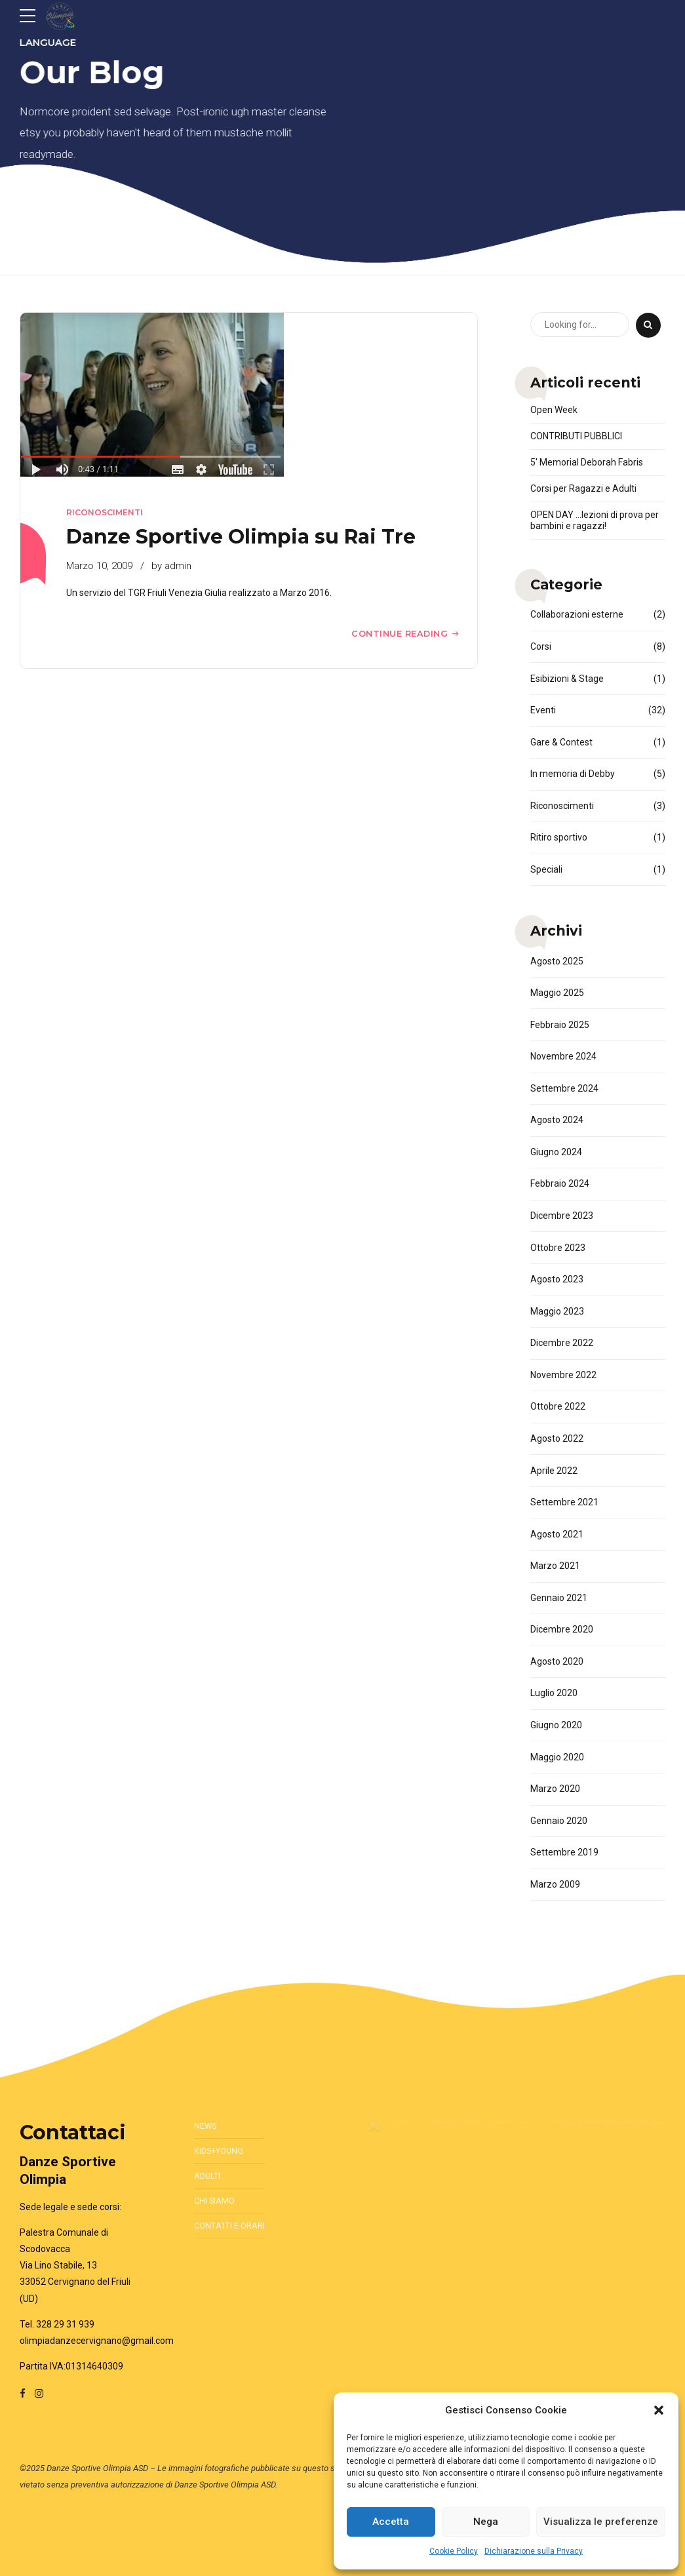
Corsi (540, 646)
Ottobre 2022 (557, 1406)
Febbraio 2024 (559, 1183)
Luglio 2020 (553, 1693)
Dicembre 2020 (561, 1629)
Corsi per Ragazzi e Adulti (583, 488)
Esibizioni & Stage (567, 678)
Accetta (390, 2521)
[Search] (648, 325)
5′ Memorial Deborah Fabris (586, 462)
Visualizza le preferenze (600, 2521)
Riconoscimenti (104, 512)
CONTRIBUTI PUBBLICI (576, 436)
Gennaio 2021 (558, 1598)
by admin (171, 566)
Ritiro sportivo (558, 837)
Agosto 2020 (556, 1661)
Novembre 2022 (563, 1375)
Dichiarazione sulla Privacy (533, 2551)
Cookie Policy (453, 2551)
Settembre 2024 (564, 1088)
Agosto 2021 (556, 1534)
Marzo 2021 (555, 1565)
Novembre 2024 (563, 1056)
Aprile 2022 (553, 1470)
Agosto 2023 (556, 1279)
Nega (485, 2521)
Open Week (553, 410)
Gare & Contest (561, 742)
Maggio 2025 (557, 992)
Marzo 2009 (555, 1884)
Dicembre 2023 (561, 1215)
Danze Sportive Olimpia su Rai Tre (241, 537)
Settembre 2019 (564, 1852)
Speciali (546, 869)
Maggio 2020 (557, 1757)
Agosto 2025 (556, 961)
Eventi (543, 710)
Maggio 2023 (557, 1311)
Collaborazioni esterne (576, 614)
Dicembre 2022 (561, 1343)
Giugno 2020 (556, 1725)
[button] (658, 2410)
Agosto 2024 (556, 1120)
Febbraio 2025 (559, 1025)
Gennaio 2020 (558, 1820)
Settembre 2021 (564, 1502)
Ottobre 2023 (557, 1247)
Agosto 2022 (556, 1438)
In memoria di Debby (572, 773)
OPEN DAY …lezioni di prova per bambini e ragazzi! (594, 520)
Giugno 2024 (556, 1152)
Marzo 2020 (555, 1788)
